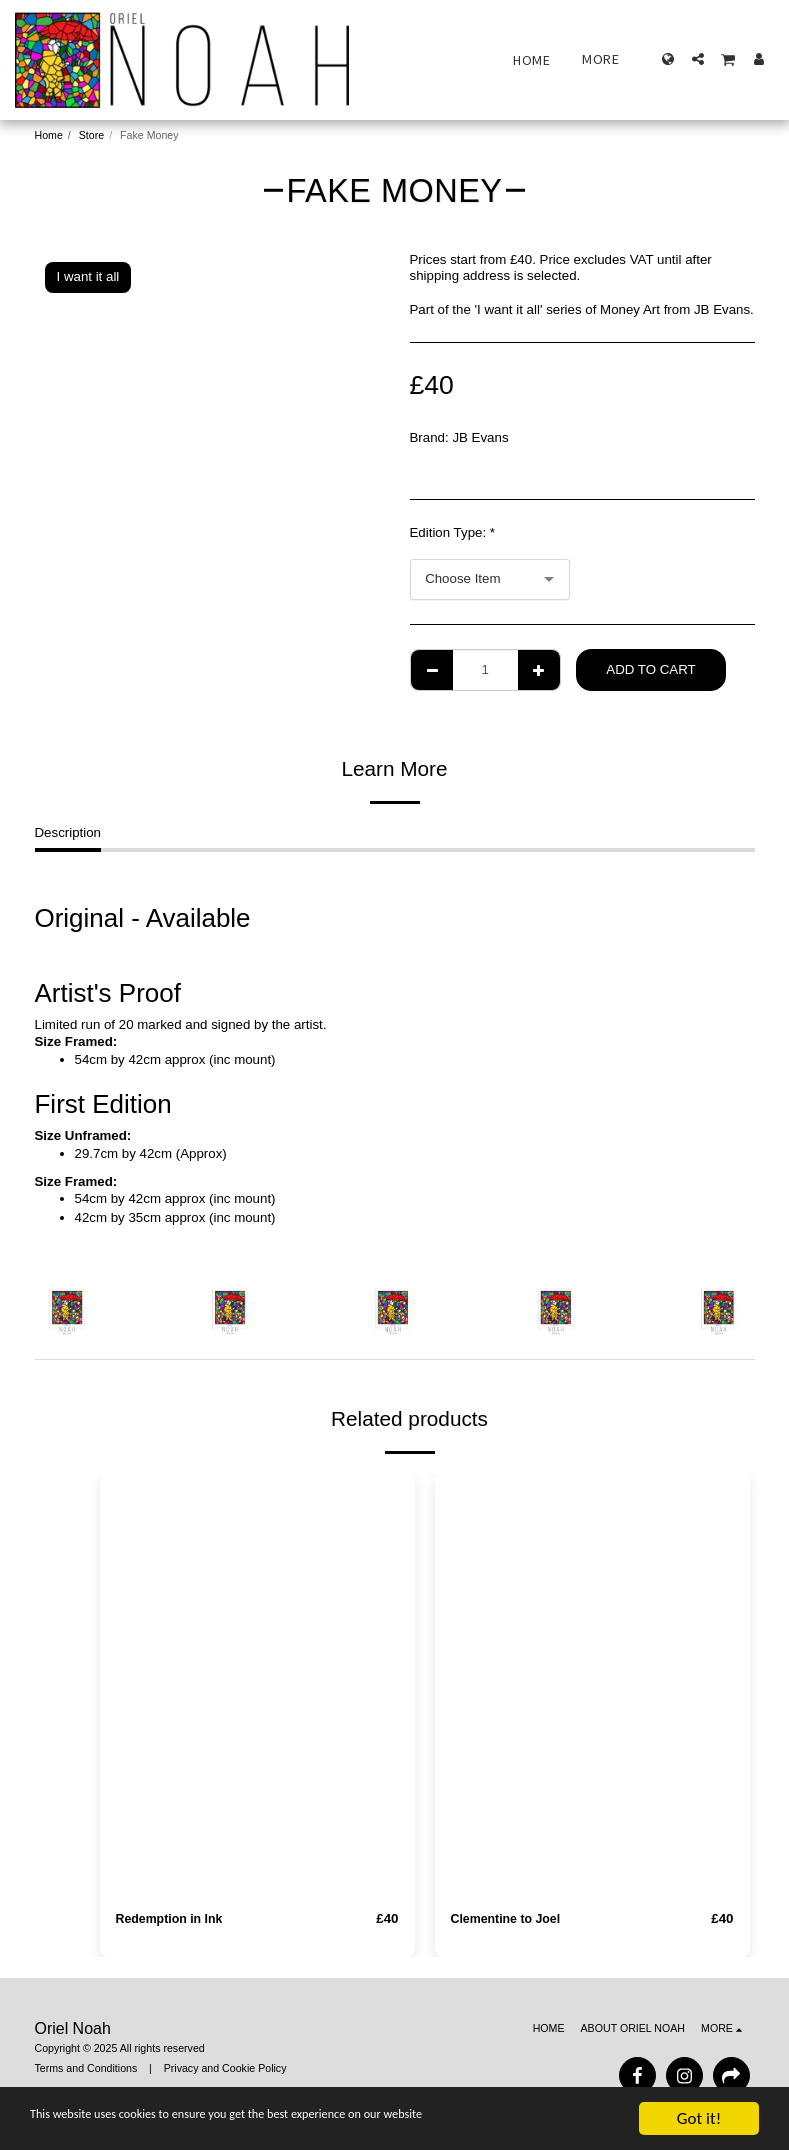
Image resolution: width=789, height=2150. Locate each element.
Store (91, 135)
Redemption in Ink (173, 1919)
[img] (257, 1684)
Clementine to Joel (510, 1919)
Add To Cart (650, 669)
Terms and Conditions (86, 2069)
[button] (698, 59)
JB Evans (480, 437)
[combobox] (490, 579)
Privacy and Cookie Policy (225, 2069)
